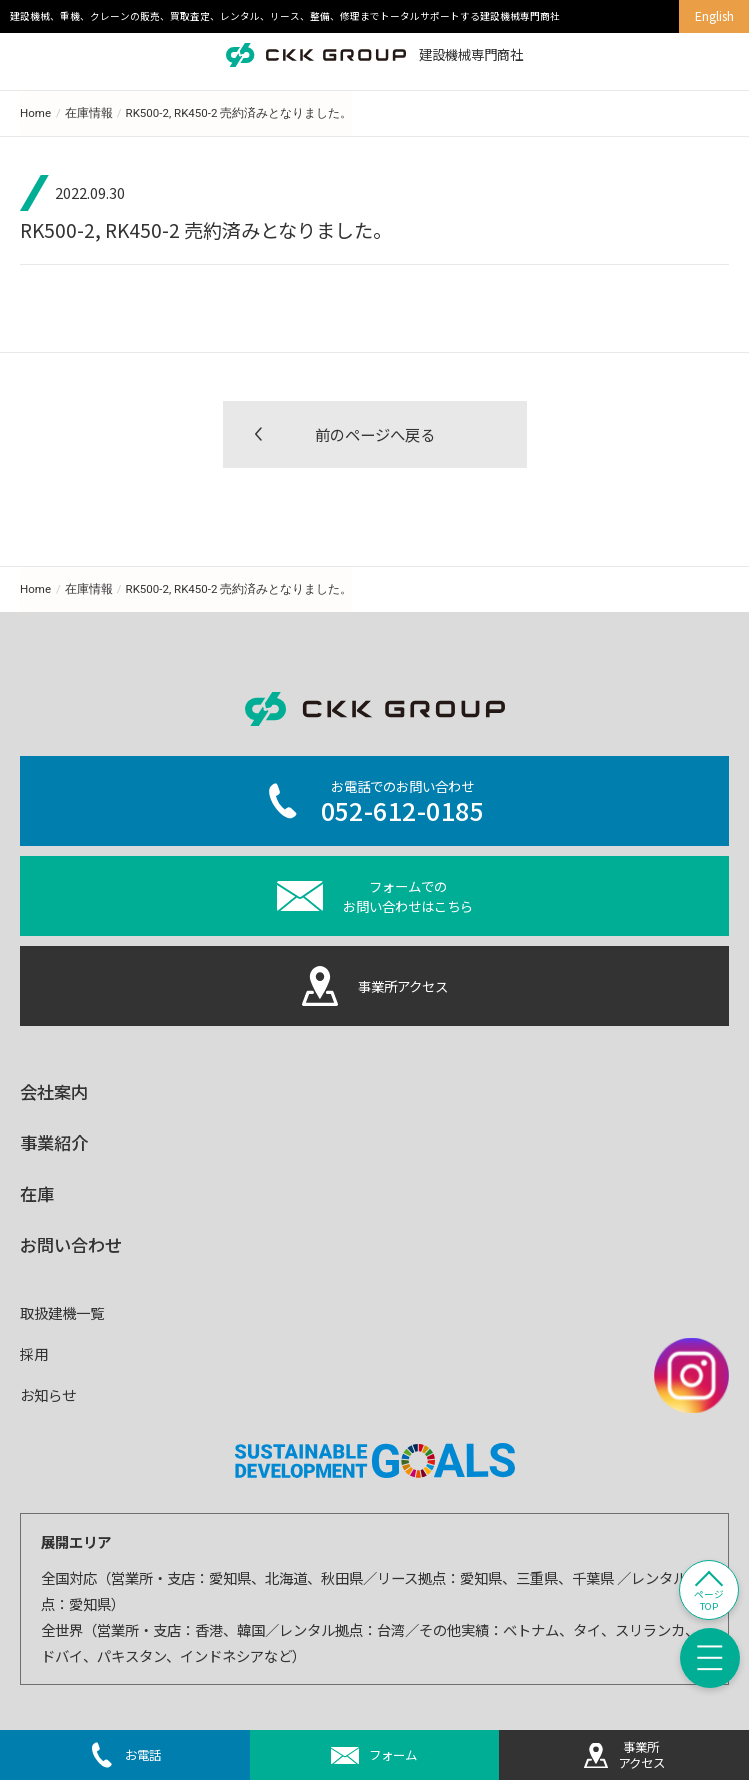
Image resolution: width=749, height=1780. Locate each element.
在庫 (37, 1193)
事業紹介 (54, 1142)
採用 (34, 1353)
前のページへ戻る (375, 434)
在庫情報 (89, 113)
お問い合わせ (71, 1244)
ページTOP (709, 1600)
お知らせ (48, 1394)
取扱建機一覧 (62, 1312)
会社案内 (54, 1091)
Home (35, 113)
